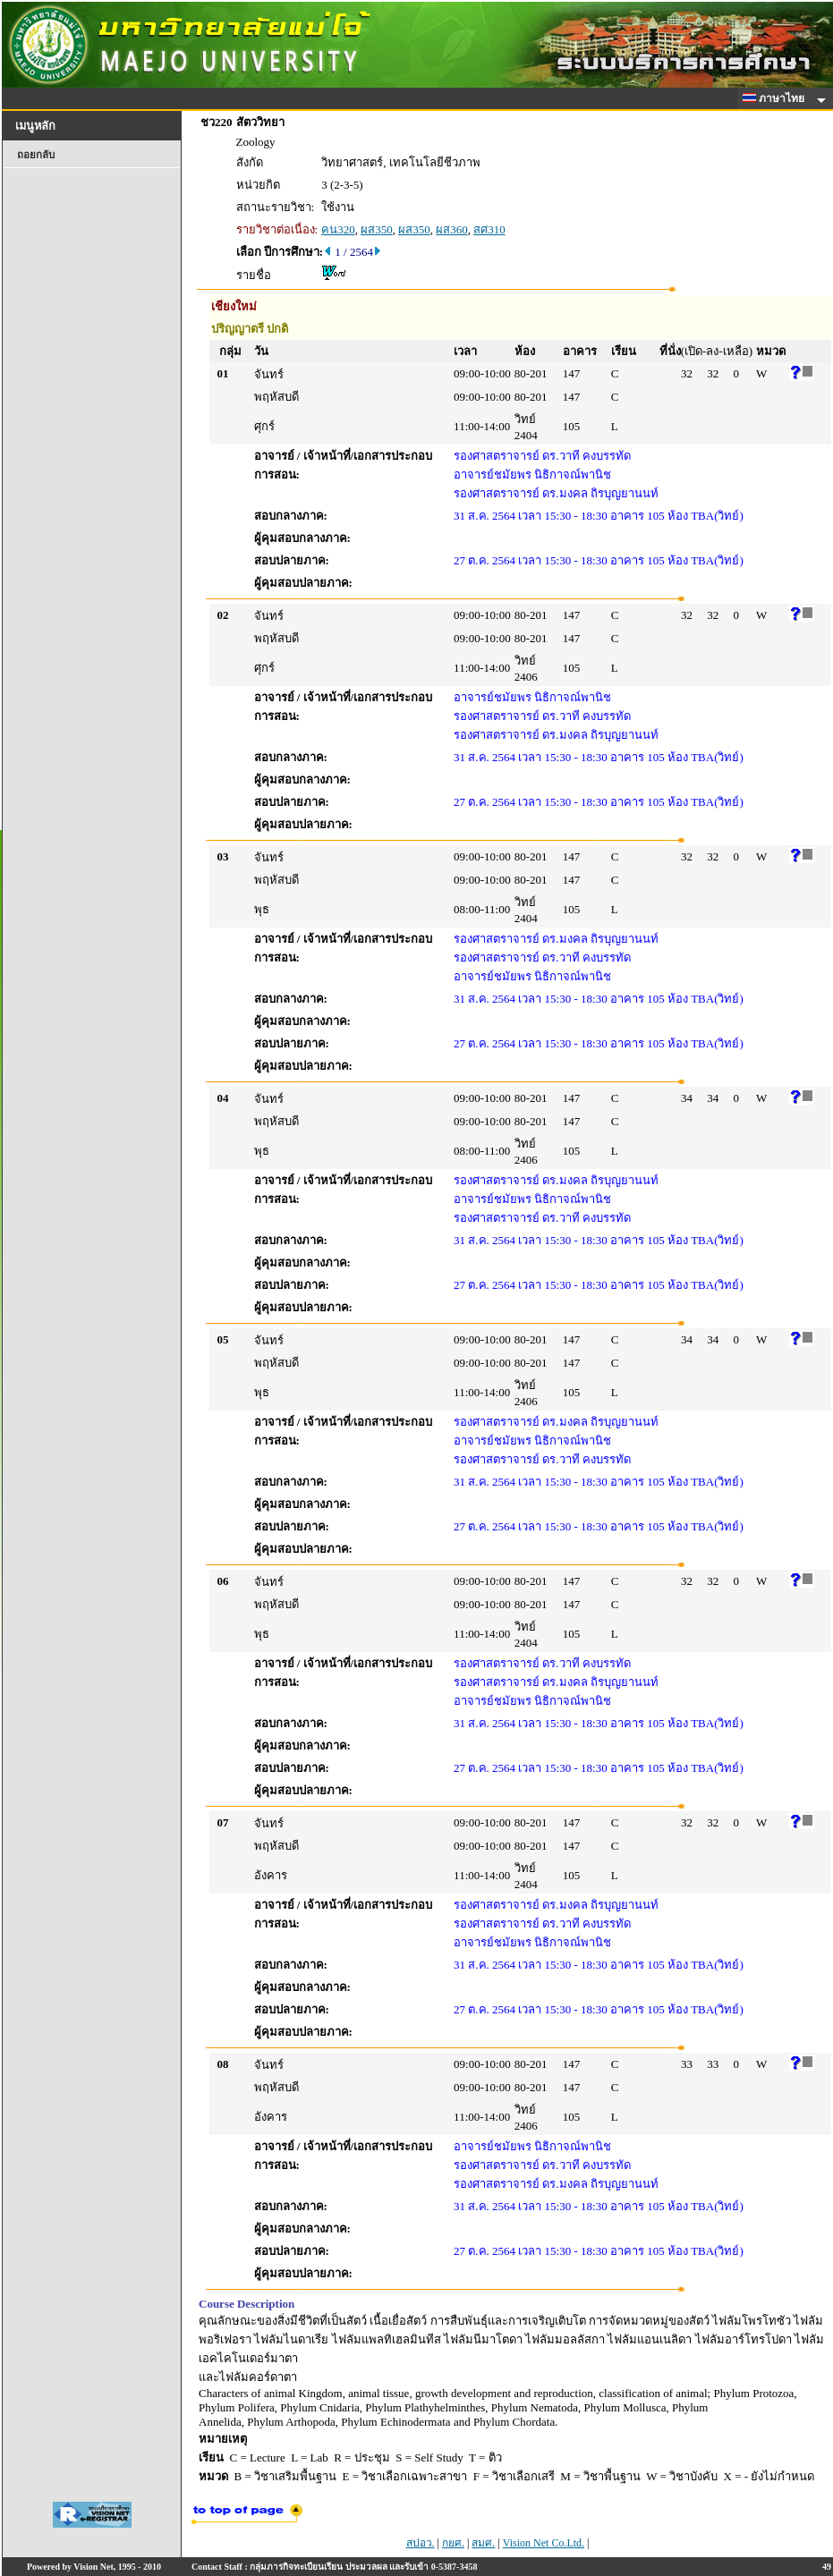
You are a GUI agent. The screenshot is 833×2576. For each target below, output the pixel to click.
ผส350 (377, 229)
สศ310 (489, 229)
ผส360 (452, 229)
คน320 (338, 229)
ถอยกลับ (36, 154)
